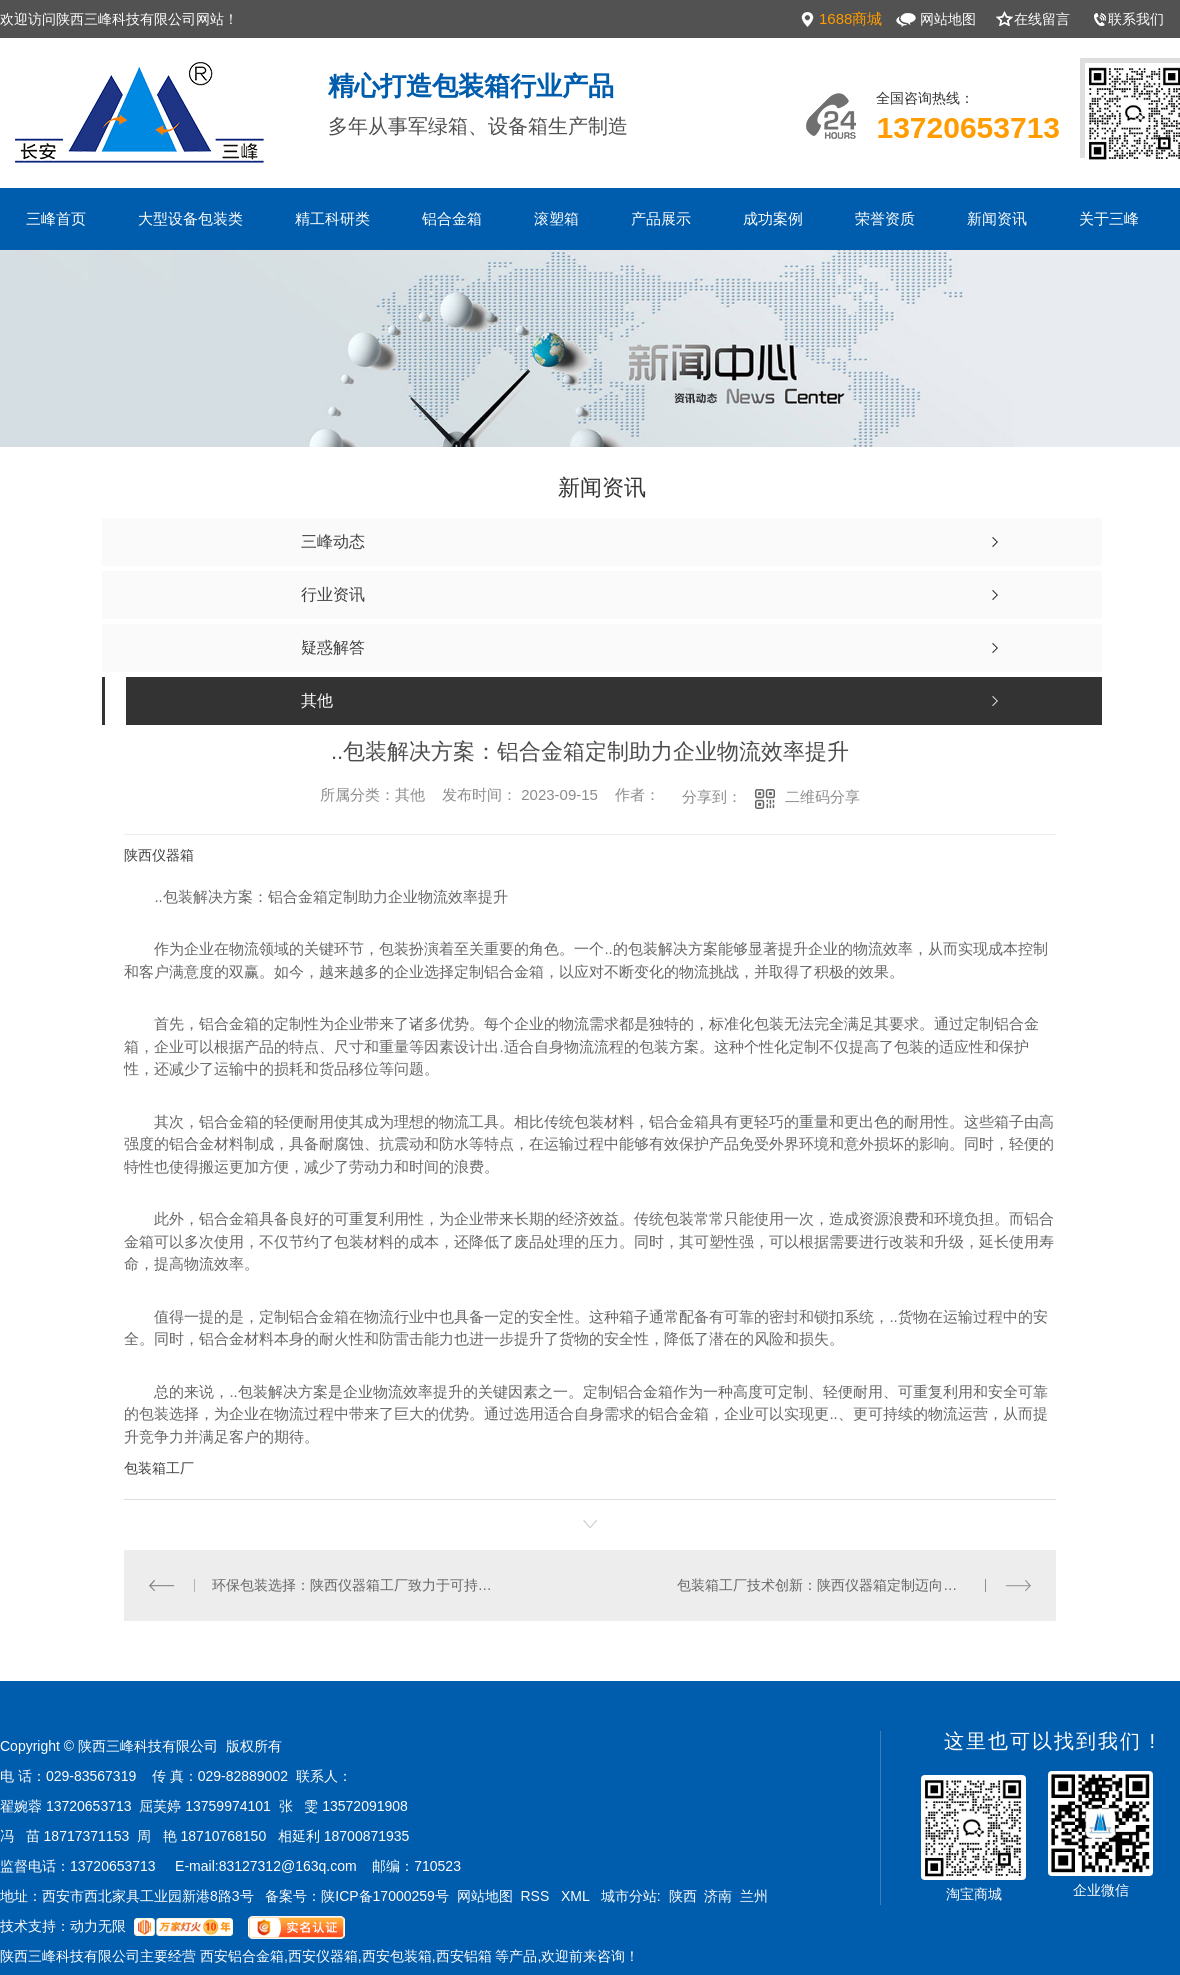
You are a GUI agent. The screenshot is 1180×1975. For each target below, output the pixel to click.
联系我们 (1136, 19)
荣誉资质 (885, 218)
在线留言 (1042, 19)
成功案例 (773, 218)
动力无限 (98, 1926)
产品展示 (661, 218)
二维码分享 (822, 796)
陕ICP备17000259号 (385, 1896)
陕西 (683, 1896)
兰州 (754, 1896)
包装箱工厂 (159, 1468)
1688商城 (850, 18)
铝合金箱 (452, 218)
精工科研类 (332, 218)
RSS (536, 1896)
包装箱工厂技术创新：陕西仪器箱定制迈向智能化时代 (845, 1585)
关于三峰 (1109, 218)
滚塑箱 (556, 218)
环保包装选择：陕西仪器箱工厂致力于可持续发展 (357, 1585)
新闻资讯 (997, 218)
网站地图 (948, 19)
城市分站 (629, 1896)
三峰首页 (56, 218)
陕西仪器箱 (159, 855)
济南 (718, 1896)
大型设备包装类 (190, 218)
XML (577, 1896)
